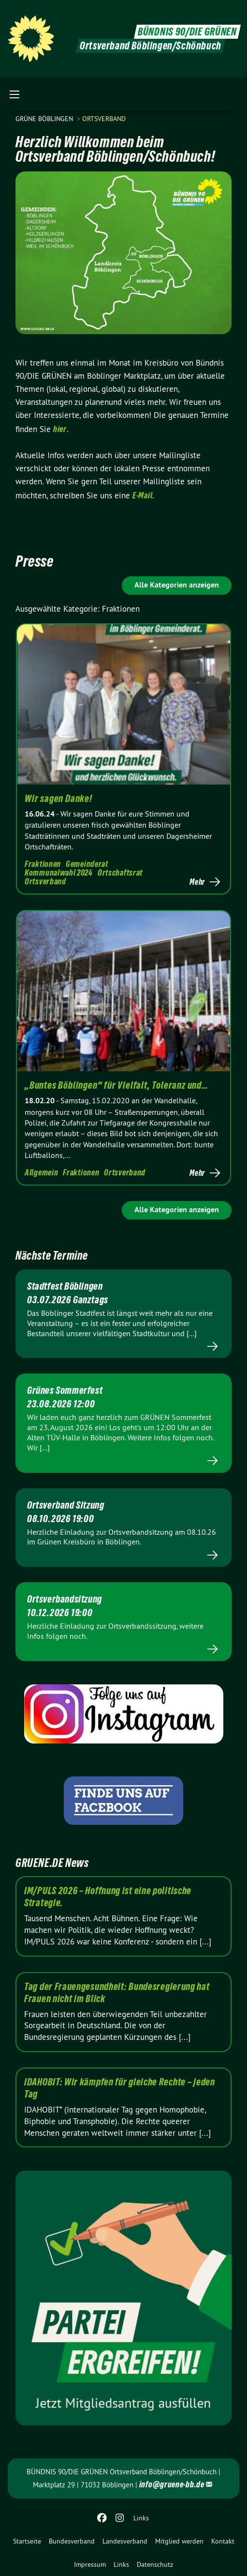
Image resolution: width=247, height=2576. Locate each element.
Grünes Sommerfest (64, 1390)
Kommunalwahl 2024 (59, 872)
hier (60, 429)
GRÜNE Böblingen (45, 118)
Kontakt (222, 2541)
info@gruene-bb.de (171, 2484)
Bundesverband (72, 2541)
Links (121, 2564)
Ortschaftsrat (120, 872)
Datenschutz (155, 2564)
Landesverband (124, 2541)
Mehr (197, 882)
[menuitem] (27, 2541)
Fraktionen (43, 864)
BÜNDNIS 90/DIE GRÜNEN (187, 32)
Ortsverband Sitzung (65, 1505)
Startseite (27, 2541)
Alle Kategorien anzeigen (176, 585)
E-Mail (142, 495)
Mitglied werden (179, 2541)
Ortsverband (104, 118)
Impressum (90, 2564)
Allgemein (41, 1172)
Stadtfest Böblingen (64, 1286)
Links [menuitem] (141, 2518)
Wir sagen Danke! (58, 798)
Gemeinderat (87, 864)
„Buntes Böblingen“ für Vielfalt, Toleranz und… (116, 1085)
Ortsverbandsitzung (64, 1599)
